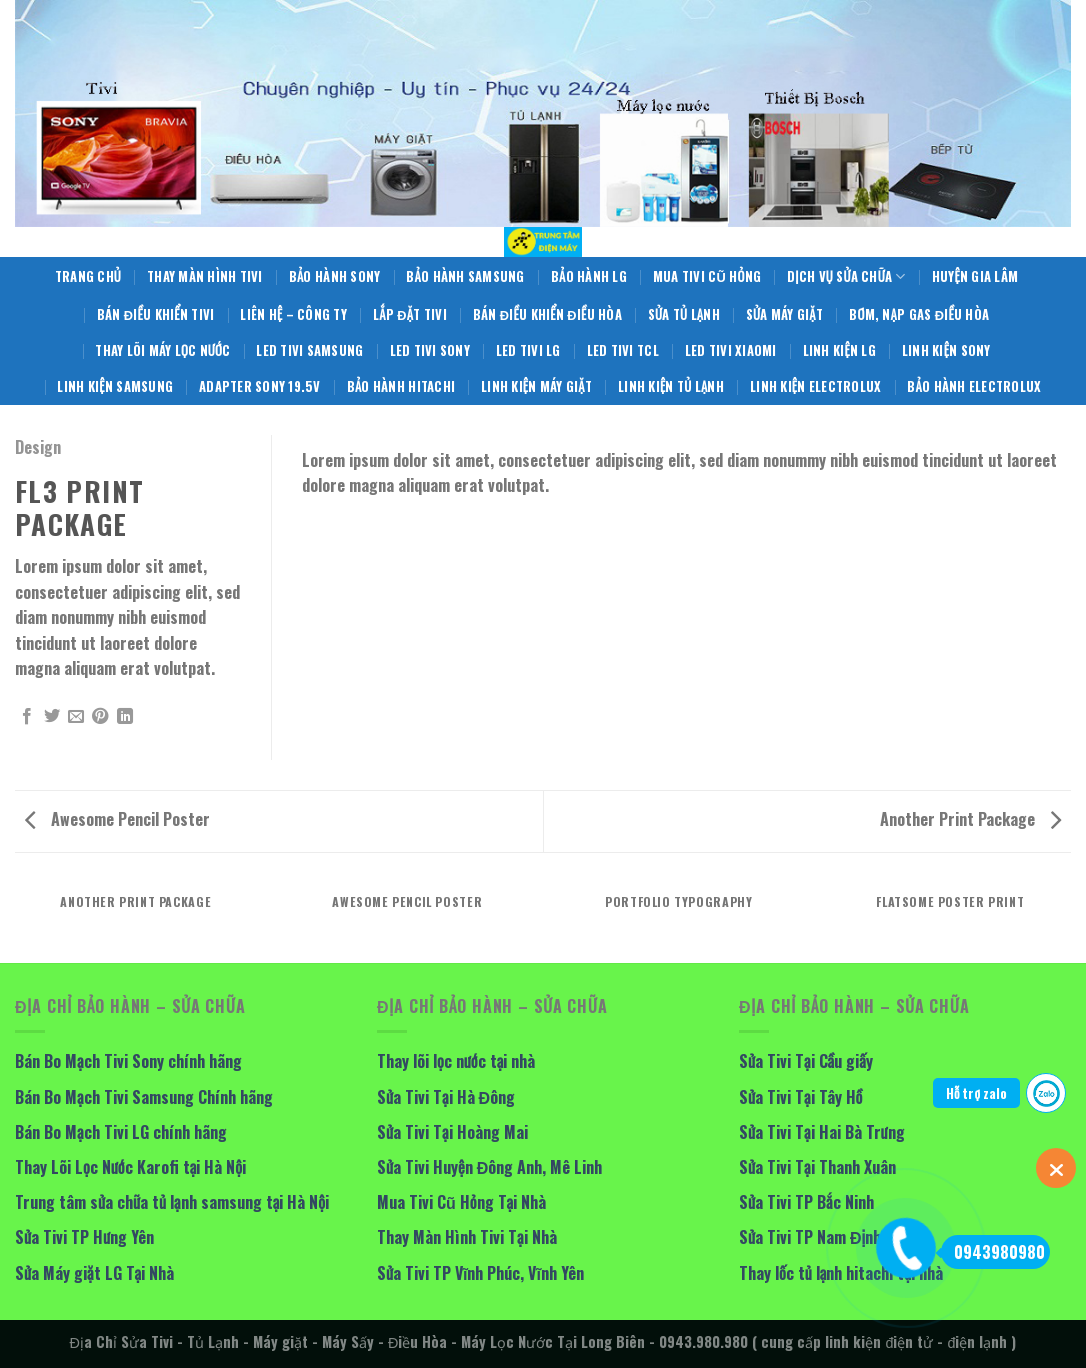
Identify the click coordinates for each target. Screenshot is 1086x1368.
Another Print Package (970, 819)
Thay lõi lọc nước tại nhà (456, 1061)
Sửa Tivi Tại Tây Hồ (800, 1097)
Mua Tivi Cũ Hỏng (707, 276)
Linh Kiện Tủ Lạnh (671, 386)
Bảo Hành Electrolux (974, 386)
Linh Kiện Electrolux (815, 386)
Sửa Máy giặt (784, 314)
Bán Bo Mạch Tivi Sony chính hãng (128, 1061)
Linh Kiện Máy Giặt (536, 386)
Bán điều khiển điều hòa (547, 314)
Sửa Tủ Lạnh (684, 314)
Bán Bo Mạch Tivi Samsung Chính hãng (144, 1097)
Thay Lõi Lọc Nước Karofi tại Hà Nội (130, 1167)
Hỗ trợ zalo (976, 1093)
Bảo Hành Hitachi (401, 386)
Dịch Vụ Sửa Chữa (846, 277)
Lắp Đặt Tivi (410, 314)
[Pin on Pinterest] (100, 717)
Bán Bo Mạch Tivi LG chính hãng (121, 1132)
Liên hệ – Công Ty (293, 314)
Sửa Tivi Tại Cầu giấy (806, 1061)
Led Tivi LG (528, 350)
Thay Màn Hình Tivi (205, 276)
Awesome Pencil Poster (117, 819)
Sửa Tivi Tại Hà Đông (446, 1097)
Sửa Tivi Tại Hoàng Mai (452, 1132)
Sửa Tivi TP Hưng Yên (84, 1237)
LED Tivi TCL (623, 350)
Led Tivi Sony (430, 350)
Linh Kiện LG (839, 350)
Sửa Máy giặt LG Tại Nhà (94, 1273)
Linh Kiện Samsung (115, 386)
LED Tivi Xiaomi (731, 350)
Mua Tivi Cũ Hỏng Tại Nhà (461, 1202)
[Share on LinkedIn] (125, 717)
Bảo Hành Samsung (465, 276)
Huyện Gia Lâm (975, 276)
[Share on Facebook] (27, 717)
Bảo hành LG (589, 276)
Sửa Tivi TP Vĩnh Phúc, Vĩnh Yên (480, 1273)
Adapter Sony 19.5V (260, 386)
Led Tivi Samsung (309, 350)
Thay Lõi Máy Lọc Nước (162, 350)
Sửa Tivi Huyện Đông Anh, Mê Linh (489, 1167)
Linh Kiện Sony (946, 350)
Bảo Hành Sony (335, 276)
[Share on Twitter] (52, 717)
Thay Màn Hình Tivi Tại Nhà (467, 1237)
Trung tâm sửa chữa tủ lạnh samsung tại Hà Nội (172, 1202)
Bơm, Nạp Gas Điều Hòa (919, 314)
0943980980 (993, 1252)
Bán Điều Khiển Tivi (156, 314)
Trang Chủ (88, 276)
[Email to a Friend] (76, 717)
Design (38, 447)
